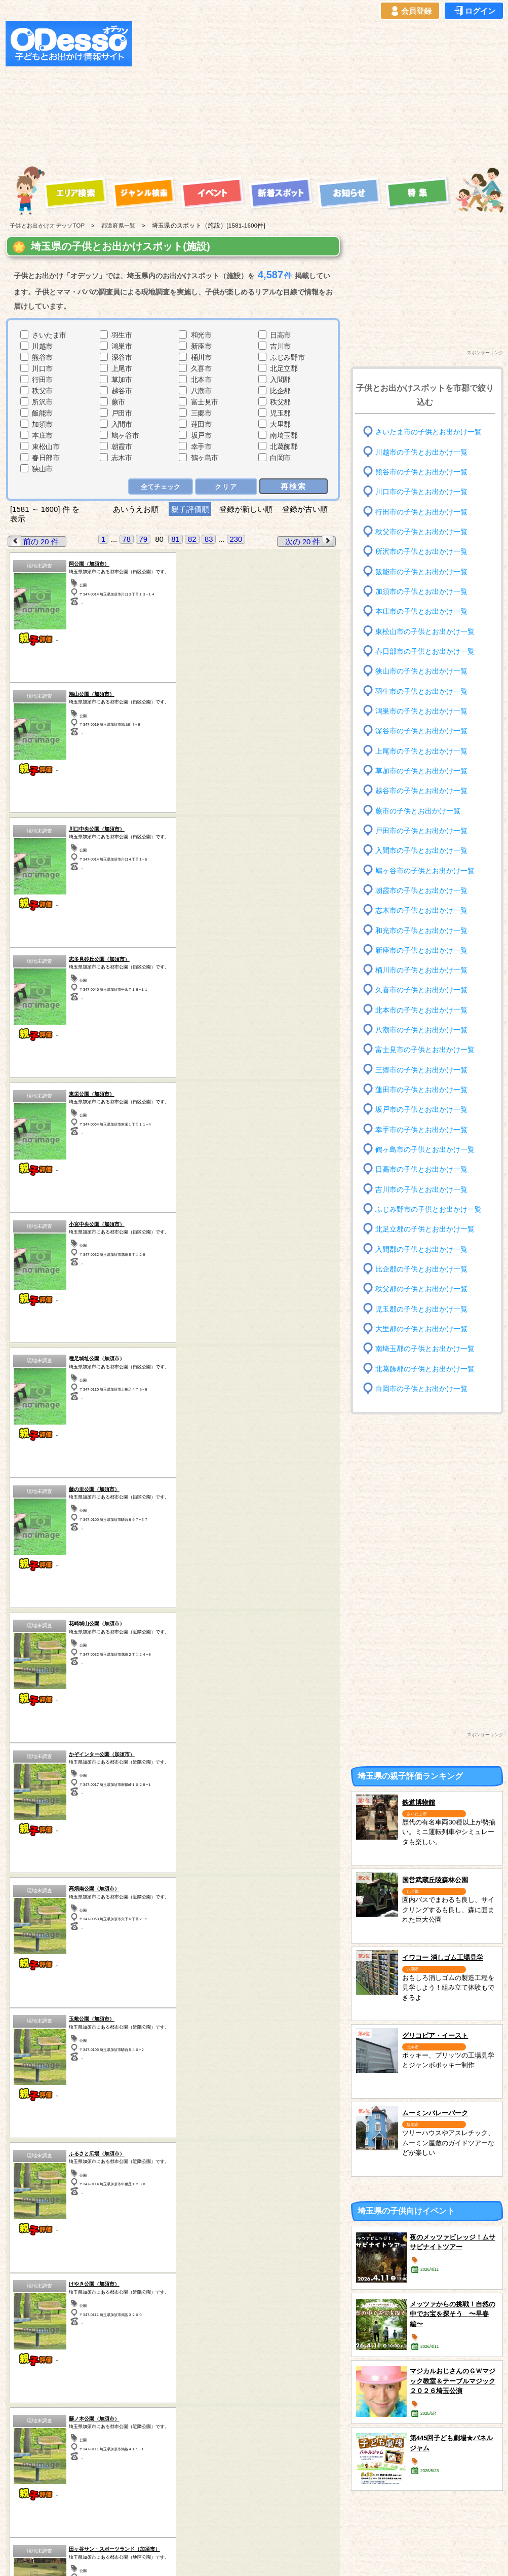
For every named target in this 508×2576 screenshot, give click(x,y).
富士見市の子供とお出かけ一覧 (425, 1050)
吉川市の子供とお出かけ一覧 (421, 1189)
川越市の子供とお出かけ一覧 (421, 452)
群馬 (96, 2313)
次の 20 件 (310, 541)
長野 (274, 2313)
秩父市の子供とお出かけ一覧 (421, 532)
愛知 (37, 2326)
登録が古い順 (306, 509)
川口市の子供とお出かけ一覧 (421, 492)
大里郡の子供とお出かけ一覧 (421, 1329)
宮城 (96, 2288)
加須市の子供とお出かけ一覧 (421, 591)
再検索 (293, 485)
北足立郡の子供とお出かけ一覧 (425, 1229)
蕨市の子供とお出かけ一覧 (417, 810)
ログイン (474, 11)
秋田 (37, 2313)
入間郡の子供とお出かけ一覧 (421, 1249)
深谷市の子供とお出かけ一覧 (421, 731)
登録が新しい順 (245, 509)
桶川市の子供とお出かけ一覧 (421, 970)
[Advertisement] (263, 92)
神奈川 (214, 2313)
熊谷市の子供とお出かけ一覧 (421, 472)
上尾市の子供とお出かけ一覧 (421, 751)
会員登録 (410, 11)
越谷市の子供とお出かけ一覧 (421, 791)
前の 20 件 (33, 541)
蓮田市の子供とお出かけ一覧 (421, 1090)
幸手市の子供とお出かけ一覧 (421, 1129)
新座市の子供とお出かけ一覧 (421, 950)
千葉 (215, 2288)
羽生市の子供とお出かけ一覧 (421, 691)
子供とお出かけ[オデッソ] (212, 2556)
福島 (96, 2301)
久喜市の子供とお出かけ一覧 (421, 990)
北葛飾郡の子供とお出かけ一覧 (425, 1368)
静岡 (274, 2301)
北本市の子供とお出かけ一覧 (421, 1010)
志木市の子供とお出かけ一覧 (421, 910)
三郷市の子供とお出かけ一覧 (421, 1070)
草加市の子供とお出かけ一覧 (421, 771)
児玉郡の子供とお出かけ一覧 (421, 1309)
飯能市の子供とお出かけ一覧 (421, 571)
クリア (226, 486)
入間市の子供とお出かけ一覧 (421, 850)
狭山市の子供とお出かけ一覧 (421, 671)
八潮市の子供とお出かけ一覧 (421, 1030)
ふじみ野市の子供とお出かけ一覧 (428, 1209)
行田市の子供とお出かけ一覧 (421, 511)
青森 (37, 2288)
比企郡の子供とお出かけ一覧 (421, 1269)
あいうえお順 (135, 509)
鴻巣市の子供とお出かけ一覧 (421, 711)
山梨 (274, 2288)
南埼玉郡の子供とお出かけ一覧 (425, 1349)
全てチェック (161, 486)
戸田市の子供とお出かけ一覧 (421, 831)
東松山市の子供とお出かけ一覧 (425, 631)
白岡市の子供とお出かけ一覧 (421, 1389)
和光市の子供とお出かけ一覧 (421, 930)
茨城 (155, 2301)
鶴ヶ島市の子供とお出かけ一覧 (425, 1149)
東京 (215, 2301)
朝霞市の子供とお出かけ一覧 (421, 890)
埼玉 (155, 2313)
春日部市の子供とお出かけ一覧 (425, 651)
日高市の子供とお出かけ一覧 (421, 1169)
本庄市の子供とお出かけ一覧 (421, 611)
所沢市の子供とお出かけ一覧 (421, 551)
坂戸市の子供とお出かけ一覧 (421, 1109)
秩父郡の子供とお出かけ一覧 (421, 1289)
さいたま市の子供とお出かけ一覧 (428, 432)
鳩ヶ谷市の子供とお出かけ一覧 (425, 870)
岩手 (37, 2301)
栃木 (155, 2288)
